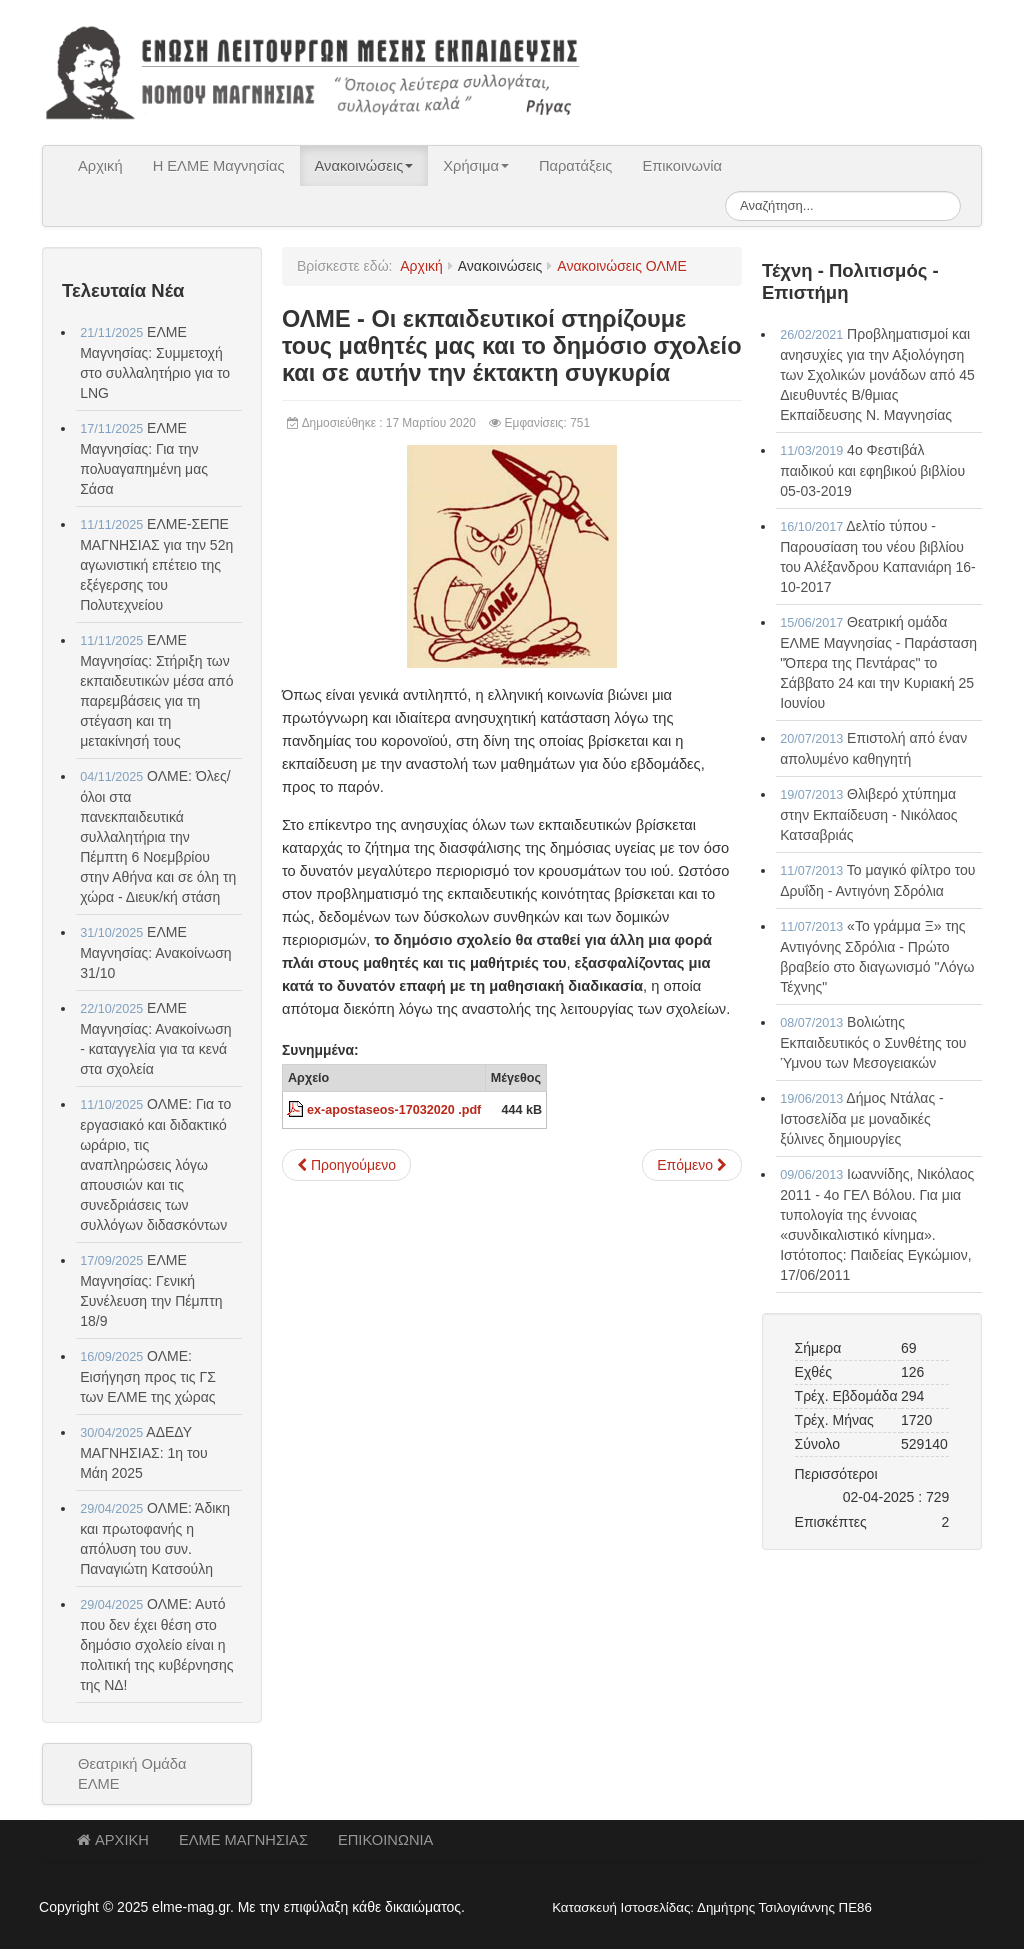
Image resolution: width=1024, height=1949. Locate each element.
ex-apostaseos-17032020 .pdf (394, 1110)
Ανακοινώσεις (364, 166)
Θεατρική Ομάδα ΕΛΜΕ (132, 1774)
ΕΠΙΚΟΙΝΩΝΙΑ (385, 1840)
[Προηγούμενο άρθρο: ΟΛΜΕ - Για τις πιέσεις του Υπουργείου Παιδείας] (346, 1165)
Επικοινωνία (682, 166)
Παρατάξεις (576, 166)
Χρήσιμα (476, 166)
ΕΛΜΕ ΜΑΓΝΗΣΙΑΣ (243, 1840)
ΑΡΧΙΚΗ (113, 1840)
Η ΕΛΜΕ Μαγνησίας (219, 166)
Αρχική (100, 166)
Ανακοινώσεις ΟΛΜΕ (621, 266)
